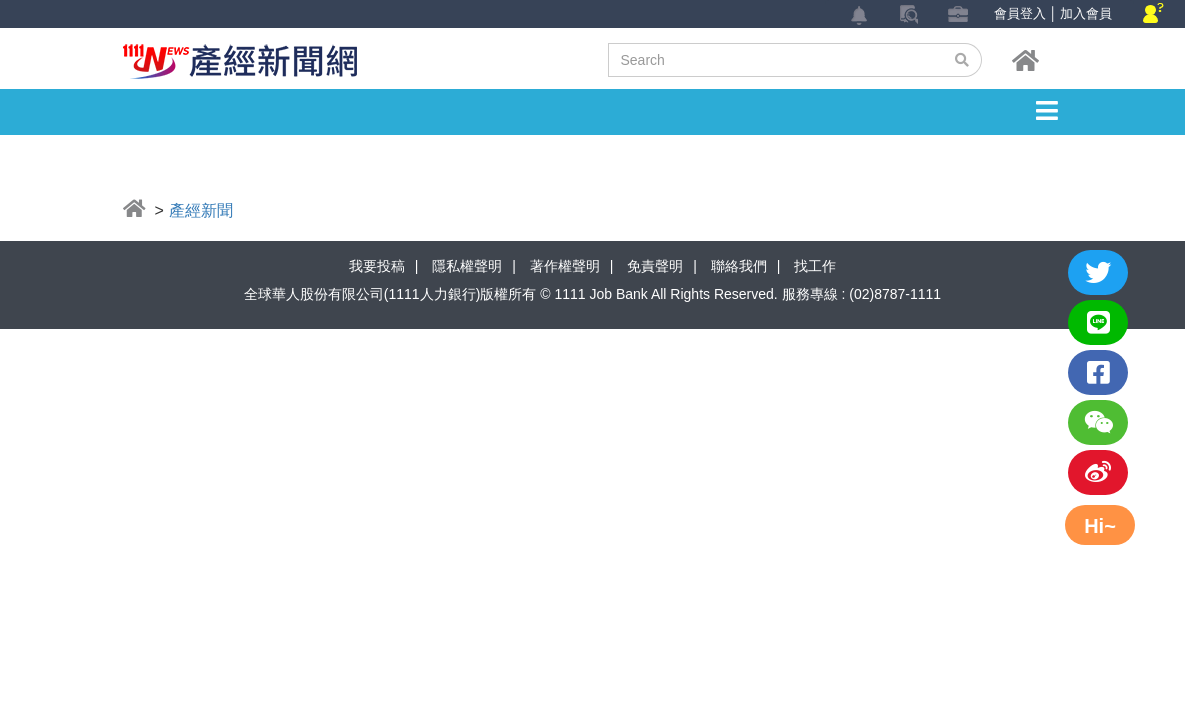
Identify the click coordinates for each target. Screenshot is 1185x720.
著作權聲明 (565, 266)
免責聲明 (655, 266)
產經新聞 (201, 210)
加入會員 (1086, 13)
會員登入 (1020, 13)
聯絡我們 (739, 266)
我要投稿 (377, 266)
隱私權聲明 (467, 266)
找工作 (815, 266)
